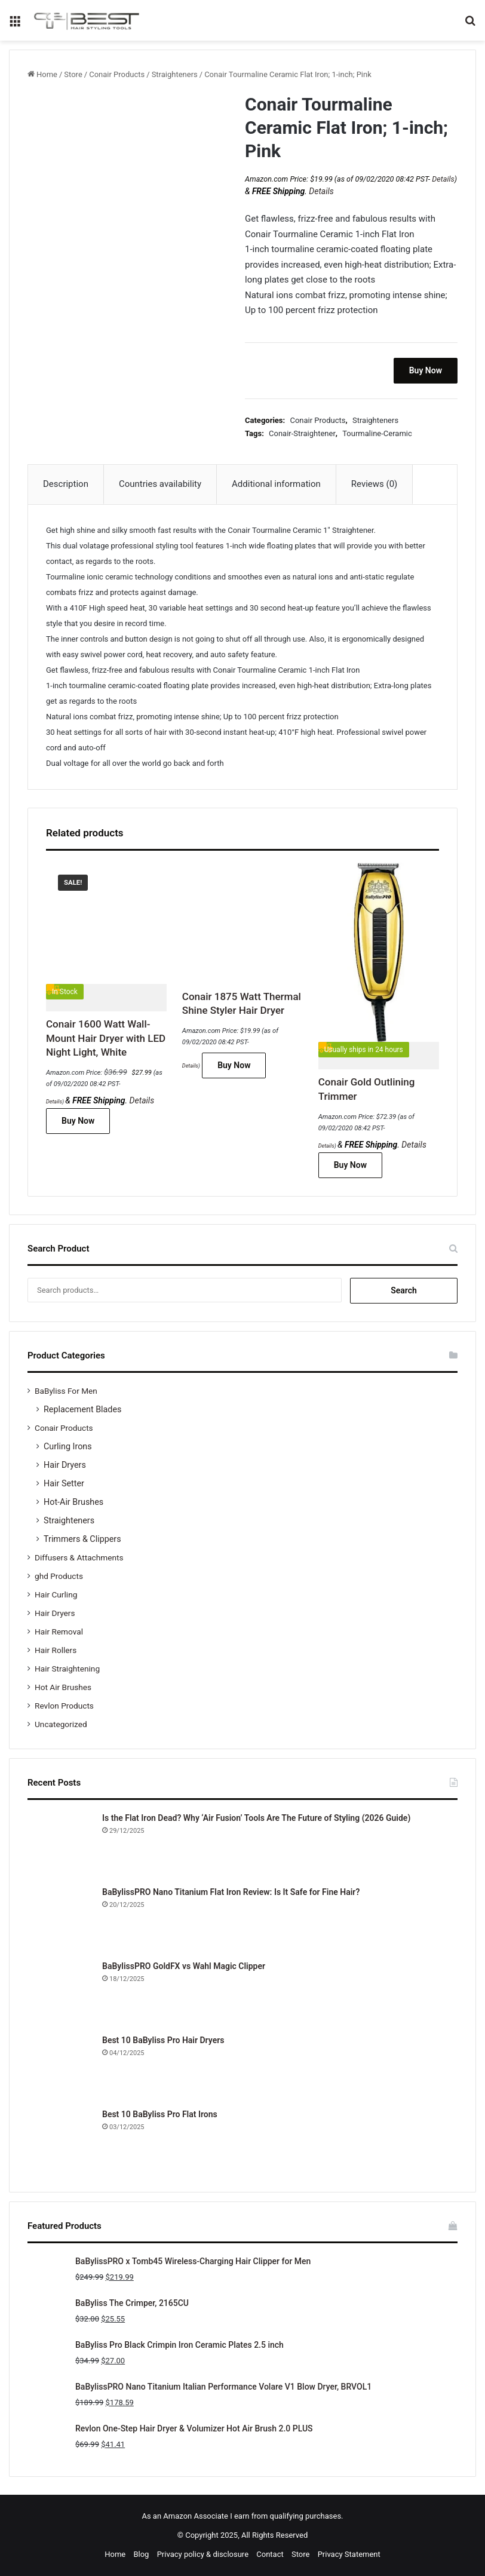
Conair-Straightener (302, 433)
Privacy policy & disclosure (202, 2554)
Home (46, 74)
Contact (269, 2554)
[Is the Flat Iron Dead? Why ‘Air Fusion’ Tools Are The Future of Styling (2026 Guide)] (60, 1845)
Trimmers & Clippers (82, 1539)
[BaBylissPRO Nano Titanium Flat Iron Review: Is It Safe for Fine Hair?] (60, 1919)
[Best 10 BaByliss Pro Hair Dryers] (60, 2067)
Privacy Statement (349, 2554)
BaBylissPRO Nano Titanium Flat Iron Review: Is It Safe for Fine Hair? (231, 1892)
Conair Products (117, 74)
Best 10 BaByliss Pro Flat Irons (159, 2114)
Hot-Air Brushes (73, 1502)
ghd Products (59, 1576)
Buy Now (425, 370)
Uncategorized (61, 1724)
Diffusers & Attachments (79, 1557)
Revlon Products (64, 1705)
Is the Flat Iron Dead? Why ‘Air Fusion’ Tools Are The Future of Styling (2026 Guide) (256, 1818)
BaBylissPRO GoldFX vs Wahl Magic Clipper (183, 1966)
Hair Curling (56, 1594)
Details (443, 178)
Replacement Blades (82, 1409)
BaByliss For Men (66, 1391)
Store (73, 74)
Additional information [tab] (276, 484)
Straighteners (175, 74)
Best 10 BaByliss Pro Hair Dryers (163, 2040)
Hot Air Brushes (63, 1687)
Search (404, 1290)
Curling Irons (68, 1446)
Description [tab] (65, 484)
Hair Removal (59, 1631)
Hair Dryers (65, 1465)
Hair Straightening (67, 1668)
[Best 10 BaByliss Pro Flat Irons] (60, 2141)
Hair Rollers (55, 1650)
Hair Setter (64, 1483)
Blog (141, 2554)
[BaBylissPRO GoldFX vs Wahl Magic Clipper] (60, 1993)
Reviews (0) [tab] (374, 484)
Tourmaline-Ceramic (377, 433)
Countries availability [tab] (160, 484)
